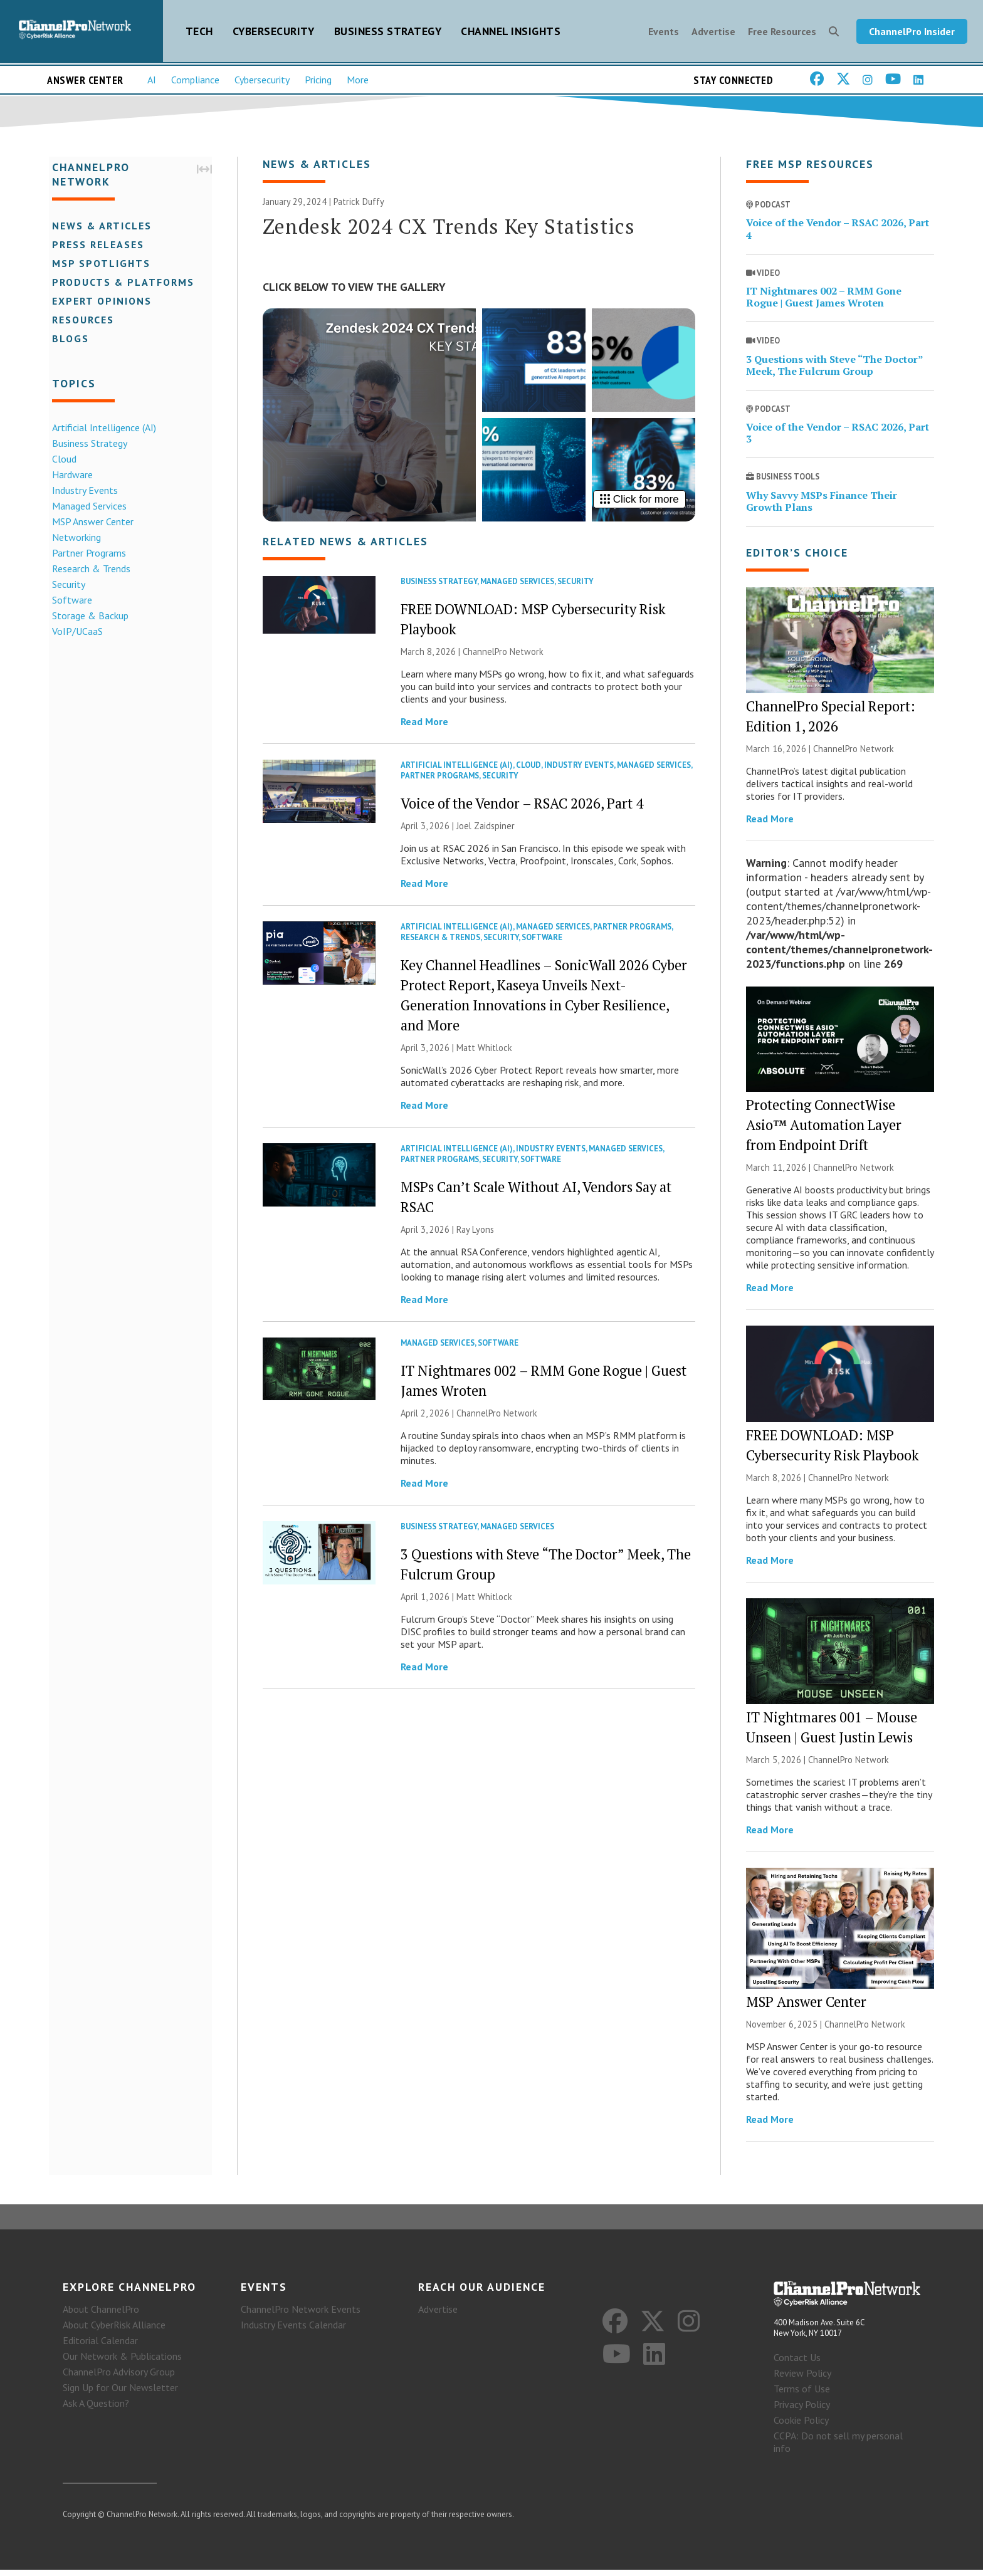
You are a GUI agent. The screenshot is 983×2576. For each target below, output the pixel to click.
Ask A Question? (96, 2409)
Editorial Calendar (100, 2346)
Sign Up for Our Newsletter (120, 2393)
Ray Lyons (475, 1234)
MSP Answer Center (89, 522)
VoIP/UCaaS (74, 632)
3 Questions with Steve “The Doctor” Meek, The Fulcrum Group (834, 369)
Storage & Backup (87, 616)
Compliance (195, 82)
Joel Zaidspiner (485, 830)
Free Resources (782, 32)
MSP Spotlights (98, 264)
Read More (424, 726)
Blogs (67, 339)
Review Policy (802, 2379)
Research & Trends (88, 569)
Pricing (318, 82)
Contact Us (797, 2363)
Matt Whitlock (484, 1052)
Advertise (713, 32)
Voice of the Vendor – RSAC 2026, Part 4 (522, 807)
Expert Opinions (99, 302)
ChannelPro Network (503, 656)
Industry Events (82, 491)
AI (151, 82)
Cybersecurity (274, 32)
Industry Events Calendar (293, 2331)
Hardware (69, 475)
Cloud (61, 460)
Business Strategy (388, 32)
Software (69, 601)
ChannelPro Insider (912, 32)
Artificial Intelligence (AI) (101, 428)
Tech (199, 32)
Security (65, 585)
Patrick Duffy (359, 206)
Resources (80, 321)
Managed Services (86, 507)
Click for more (639, 504)
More (358, 82)
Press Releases (95, 245)
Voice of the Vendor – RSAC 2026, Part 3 (837, 437)
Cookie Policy (801, 2426)
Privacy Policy (802, 2410)
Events (663, 32)
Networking (73, 538)
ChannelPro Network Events (300, 2315)
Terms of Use (802, 2395)
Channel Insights (510, 32)
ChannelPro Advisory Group (119, 2378)
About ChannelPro (101, 2315)
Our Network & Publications (122, 2362)
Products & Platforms (120, 283)
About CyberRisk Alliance (114, 2331)
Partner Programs (86, 554)
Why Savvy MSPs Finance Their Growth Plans (821, 505)
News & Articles (99, 227)
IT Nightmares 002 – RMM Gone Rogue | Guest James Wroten (824, 301)
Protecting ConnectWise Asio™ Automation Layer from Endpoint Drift (824, 1130)
